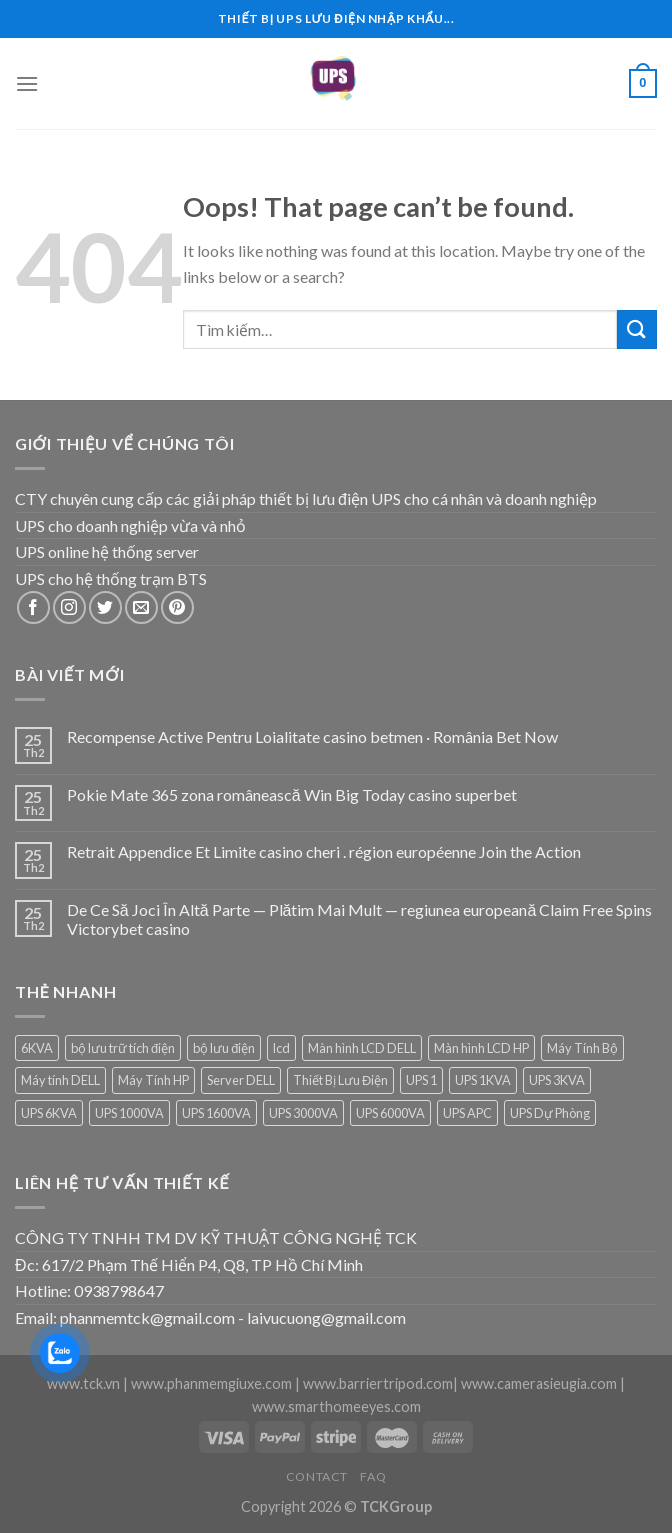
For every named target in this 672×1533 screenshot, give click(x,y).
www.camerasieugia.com (539, 1383)
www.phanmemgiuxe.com (211, 1383)
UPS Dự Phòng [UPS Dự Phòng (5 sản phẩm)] (550, 1113)
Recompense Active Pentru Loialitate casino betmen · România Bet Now (312, 736)
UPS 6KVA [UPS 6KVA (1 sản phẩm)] (49, 1113)
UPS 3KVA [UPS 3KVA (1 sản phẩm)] (557, 1080)
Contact (317, 1476)
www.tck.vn (83, 1383)
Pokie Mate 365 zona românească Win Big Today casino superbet (292, 794)
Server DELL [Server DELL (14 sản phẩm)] (241, 1080)
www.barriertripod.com (378, 1383)
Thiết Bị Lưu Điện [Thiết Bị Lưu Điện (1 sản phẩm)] (340, 1080)
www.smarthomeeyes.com (336, 1406)
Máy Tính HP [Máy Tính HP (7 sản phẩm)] (153, 1080)
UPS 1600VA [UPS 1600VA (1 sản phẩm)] (216, 1113)
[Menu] (27, 83)
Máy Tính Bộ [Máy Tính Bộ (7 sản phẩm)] (582, 1048)
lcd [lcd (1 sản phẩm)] (281, 1048)
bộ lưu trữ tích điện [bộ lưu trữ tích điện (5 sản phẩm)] (123, 1048)
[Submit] (637, 329)
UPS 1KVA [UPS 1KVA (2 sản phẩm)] (483, 1080)
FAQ (373, 1476)
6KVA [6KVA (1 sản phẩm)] (37, 1048)
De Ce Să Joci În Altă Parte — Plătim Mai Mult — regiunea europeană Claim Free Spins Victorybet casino (360, 919)
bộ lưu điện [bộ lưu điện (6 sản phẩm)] (224, 1048)
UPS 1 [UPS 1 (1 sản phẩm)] (421, 1080)
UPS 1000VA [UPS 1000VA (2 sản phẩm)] (129, 1113)
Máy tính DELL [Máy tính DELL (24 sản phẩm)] (60, 1080)
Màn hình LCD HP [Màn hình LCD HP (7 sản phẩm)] (481, 1048)
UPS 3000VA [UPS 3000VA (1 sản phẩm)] (303, 1113)
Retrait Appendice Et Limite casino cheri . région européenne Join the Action (324, 851)
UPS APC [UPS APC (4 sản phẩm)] (467, 1113)
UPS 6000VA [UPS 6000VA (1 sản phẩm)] (390, 1113)
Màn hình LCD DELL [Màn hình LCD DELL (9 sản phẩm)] (362, 1048)
